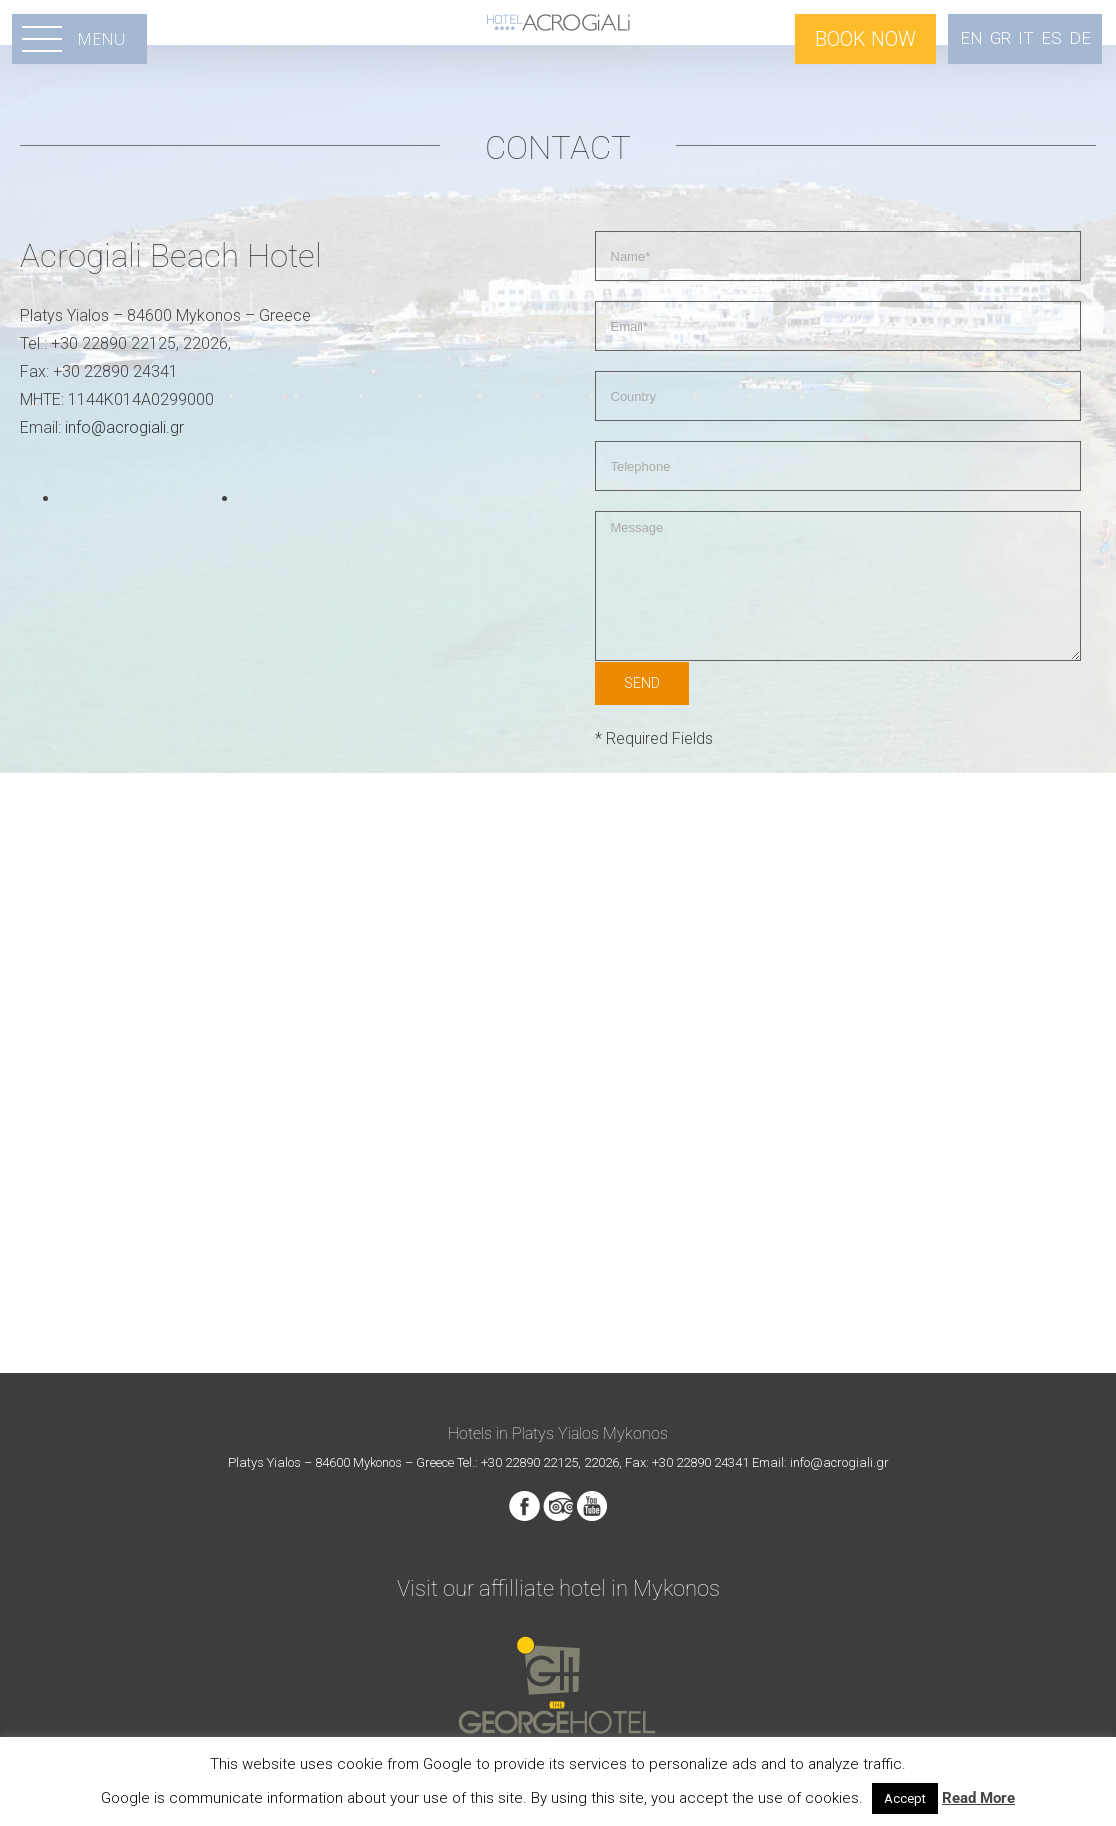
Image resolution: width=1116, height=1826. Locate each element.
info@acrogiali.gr (124, 427)
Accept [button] (905, 1798)
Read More (978, 1798)
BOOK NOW (865, 39)
